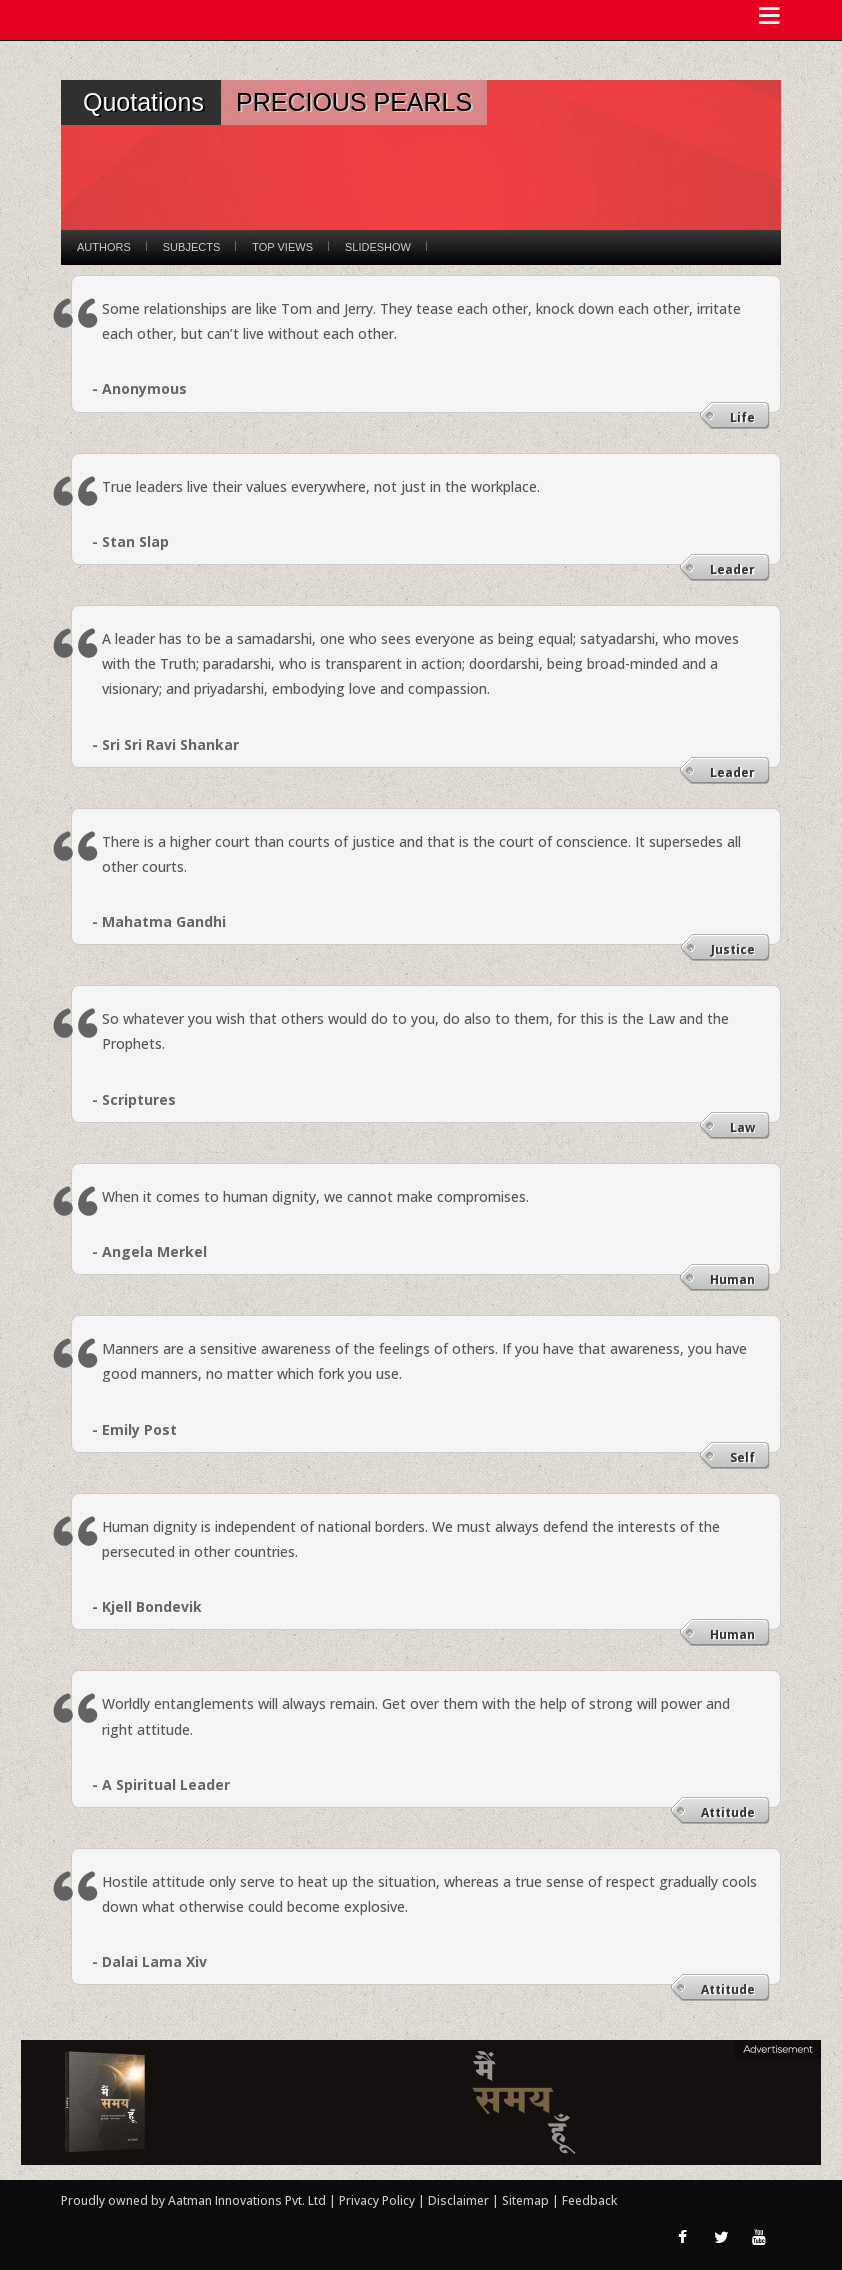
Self (742, 1457)
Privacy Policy (378, 2200)
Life (742, 417)
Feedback (589, 2200)
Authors (104, 247)
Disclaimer (458, 2200)
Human (732, 1279)
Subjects (191, 247)
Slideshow (378, 247)
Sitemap (527, 2200)
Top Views (282, 247)
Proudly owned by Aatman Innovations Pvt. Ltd (193, 2200)
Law (742, 1127)
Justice (733, 949)
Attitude (728, 1812)
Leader (732, 569)
